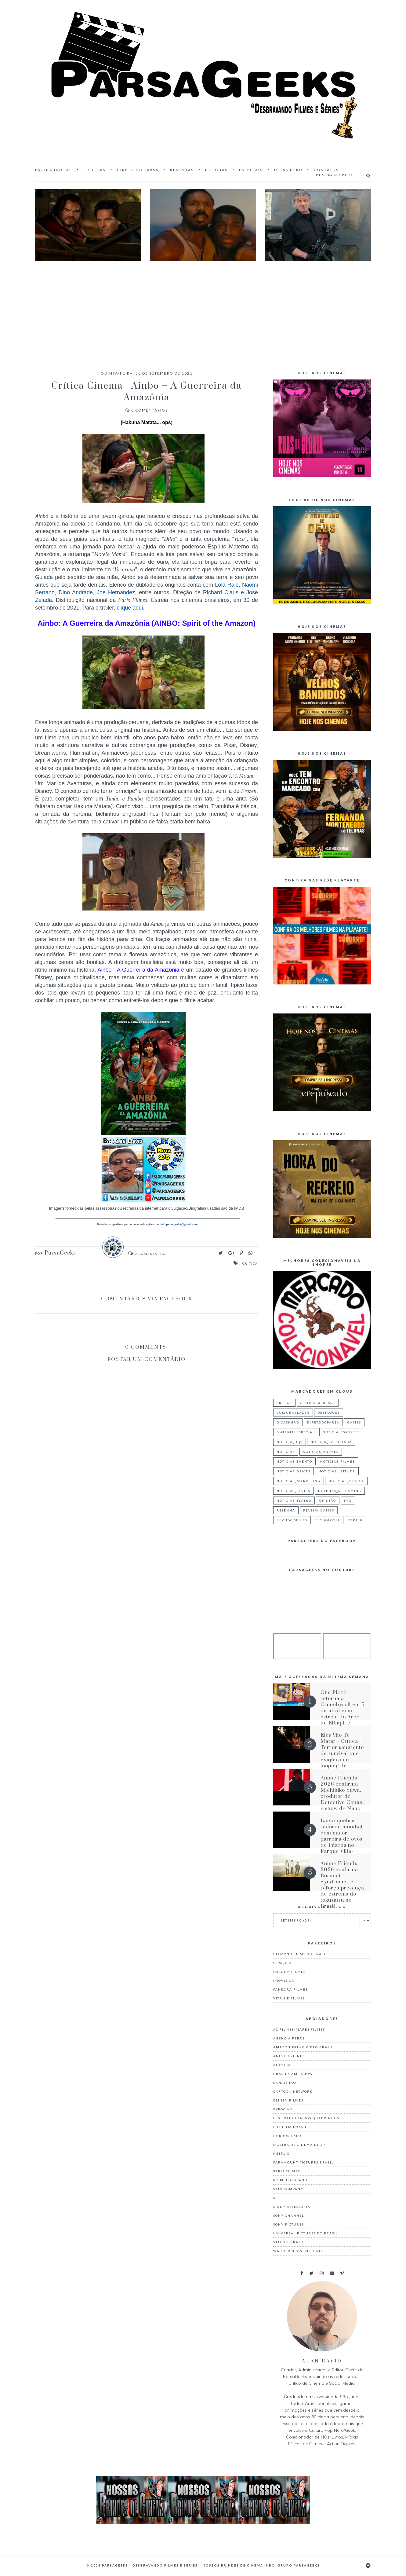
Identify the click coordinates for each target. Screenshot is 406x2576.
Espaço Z (282, 1963)
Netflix (281, 2153)
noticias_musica (346, 1481)
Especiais (251, 170)
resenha (286, 1510)
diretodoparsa (323, 1422)
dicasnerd (288, 1422)
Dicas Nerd (288, 170)
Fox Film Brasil (290, 2127)
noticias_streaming (339, 1491)
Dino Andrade (76, 592)
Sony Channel (288, 2215)
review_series (292, 1520)
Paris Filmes (286, 2171)
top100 (355, 1520)
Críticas (94, 170)
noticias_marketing (299, 1481)
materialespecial (296, 1432)
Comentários (146, 410)
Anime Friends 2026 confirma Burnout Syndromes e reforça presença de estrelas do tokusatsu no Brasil (342, 1884)
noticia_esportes (341, 1432)
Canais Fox (285, 2082)
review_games (318, 1510)
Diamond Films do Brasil (300, 1954)
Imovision (284, 1980)
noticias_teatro (294, 1500)
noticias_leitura (336, 1471)
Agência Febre (289, 2038)
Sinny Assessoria (291, 2206)
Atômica (282, 2065)
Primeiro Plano (290, 2180)
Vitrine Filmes (289, 1998)
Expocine (283, 2109)
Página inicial (53, 170)
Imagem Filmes (289, 1971)
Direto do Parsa (138, 170)
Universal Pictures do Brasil (305, 2233)
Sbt (276, 2198)
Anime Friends (289, 2056)
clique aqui (130, 608)
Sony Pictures (288, 2224)
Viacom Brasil (288, 2242)
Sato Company (288, 2189)
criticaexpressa (317, 1403)
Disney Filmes (288, 2100)
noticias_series (293, 1491)
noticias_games (293, 1471)
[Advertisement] (203, 310)
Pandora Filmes (290, 1989)
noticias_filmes (337, 1461)
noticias (286, 1451)
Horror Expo (287, 2136)
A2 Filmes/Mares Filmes (299, 2029)
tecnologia (327, 1520)
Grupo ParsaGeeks (298, 2565)
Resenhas (182, 170)
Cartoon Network (293, 2091)
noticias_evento (294, 1461)
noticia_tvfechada (331, 1442)
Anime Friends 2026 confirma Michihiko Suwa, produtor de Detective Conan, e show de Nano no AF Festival (342, 1796)
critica (250, 1263)
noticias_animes (321, 1451)
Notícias (216, 170)
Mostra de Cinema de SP (299, 2144)
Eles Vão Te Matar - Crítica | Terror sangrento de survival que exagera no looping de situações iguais (342, 1753)
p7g (348, 1500)
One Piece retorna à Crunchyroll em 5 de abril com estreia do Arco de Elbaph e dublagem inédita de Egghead (342, 1713)
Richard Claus (220, 592)
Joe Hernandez (116, 592)
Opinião (327, 1500)
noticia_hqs (290, 1442)
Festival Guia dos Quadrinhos (306, 2118)
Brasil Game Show (293, 2074)
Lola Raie (226, 585)
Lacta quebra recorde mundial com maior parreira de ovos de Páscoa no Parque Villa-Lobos (342, 1839)
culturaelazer (293, 1412)
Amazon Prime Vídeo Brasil (303, 2047)
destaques (328, 1412)
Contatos (326, 170)
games (354, 1422)
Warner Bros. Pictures (298, 2251)
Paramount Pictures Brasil (303, 2162)
